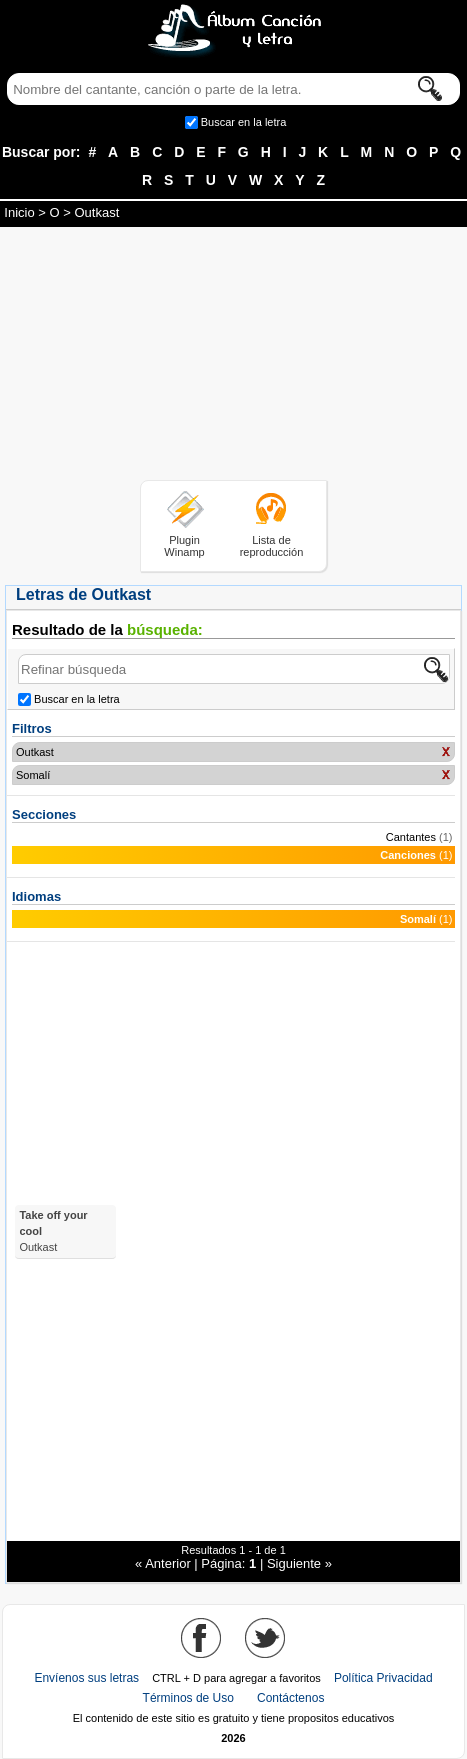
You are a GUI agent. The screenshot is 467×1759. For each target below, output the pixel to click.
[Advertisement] (234, 357)
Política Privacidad (383, 1678)
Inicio (19, 212)
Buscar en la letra (244, 122)
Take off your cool (53, 1231)
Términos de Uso (188, 1698)
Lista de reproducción (272, 546)
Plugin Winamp (184, 546)
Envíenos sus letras (86, 1678)
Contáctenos (290, 1698)
